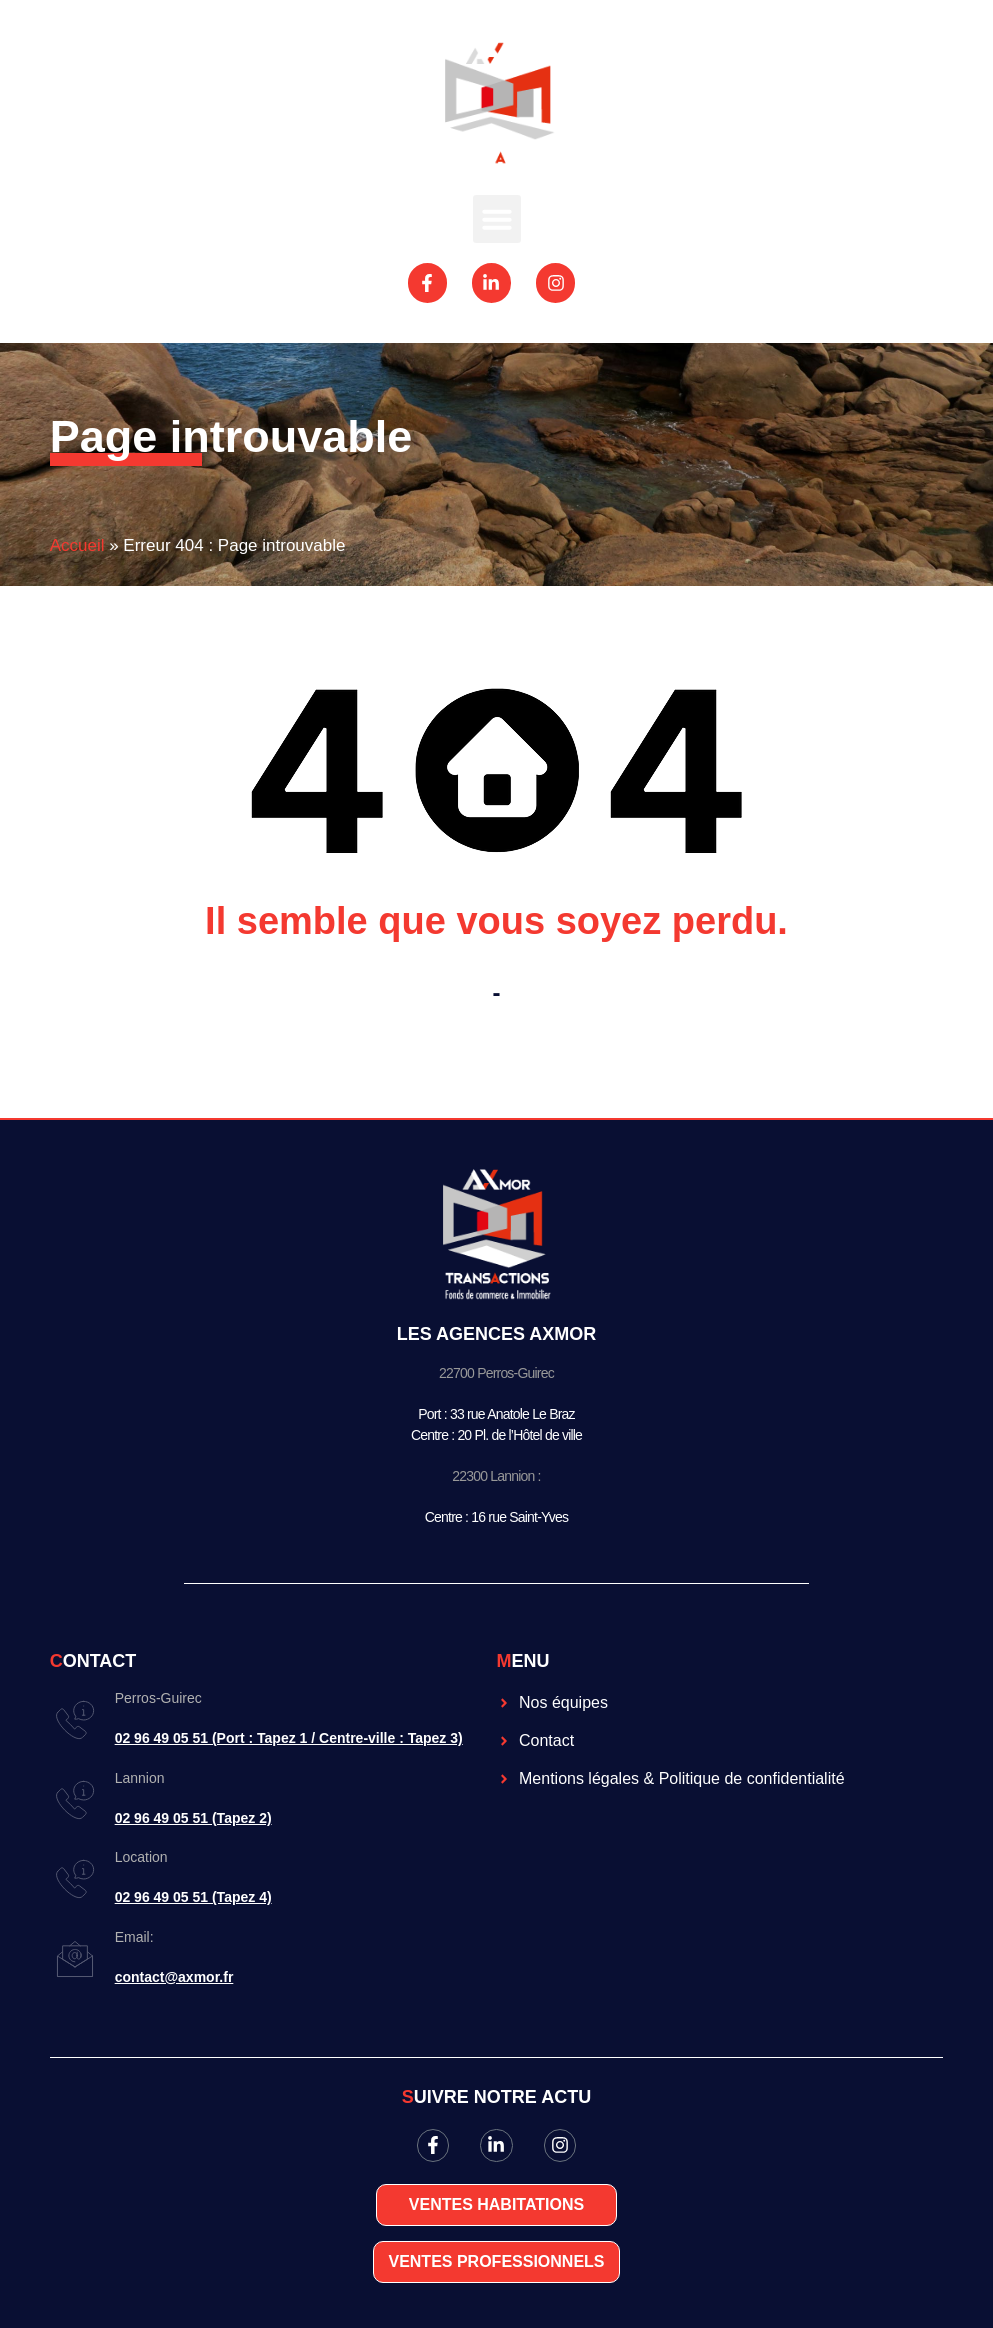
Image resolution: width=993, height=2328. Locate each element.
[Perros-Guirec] (75, 1720)
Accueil (77, 545)
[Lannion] (75, 1800)
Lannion (140, 1778)
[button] (497, 219)
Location (141, 1857)
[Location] (75, 1879)
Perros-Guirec (158, 1698)
